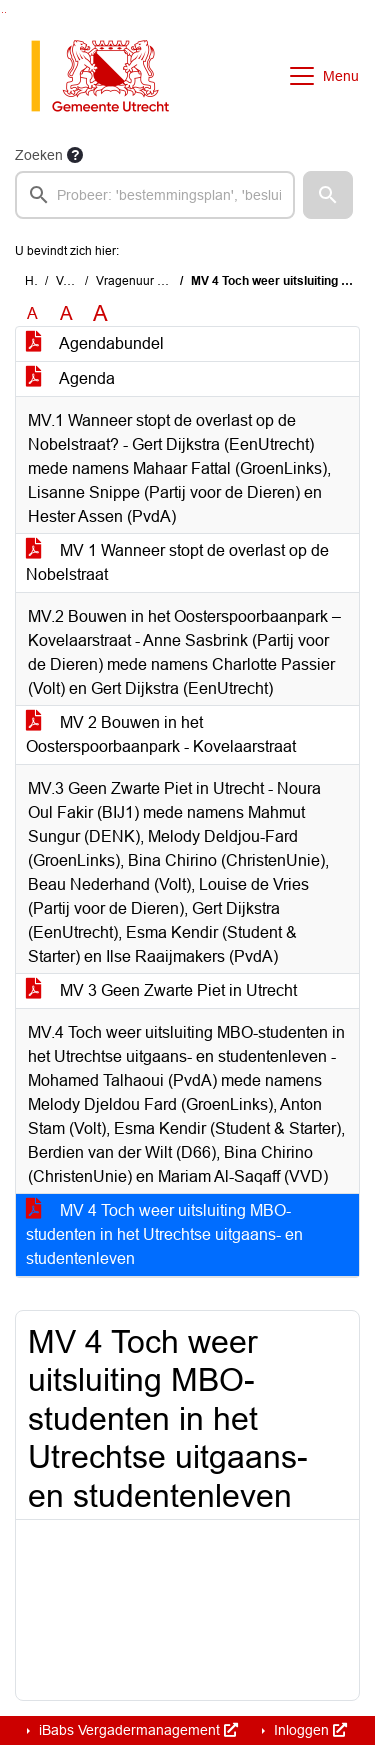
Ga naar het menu (5, 12)
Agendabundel (95, 343)
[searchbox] (155, 195)
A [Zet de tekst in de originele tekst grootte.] (32, 313)
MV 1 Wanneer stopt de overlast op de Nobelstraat (177, 562)
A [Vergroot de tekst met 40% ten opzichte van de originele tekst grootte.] (100, 314)
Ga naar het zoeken (2, 12)
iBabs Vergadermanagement (136, 1730)
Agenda (70, 378)
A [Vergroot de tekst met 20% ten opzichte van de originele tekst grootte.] (66, 313)
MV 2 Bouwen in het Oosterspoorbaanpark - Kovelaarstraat (161, 734)
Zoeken (39, 155)
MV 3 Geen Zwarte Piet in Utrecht (161, 990)
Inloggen (308, 1730)
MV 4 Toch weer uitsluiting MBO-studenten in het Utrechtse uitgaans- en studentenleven (164, 1234)
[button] (328, 195)
